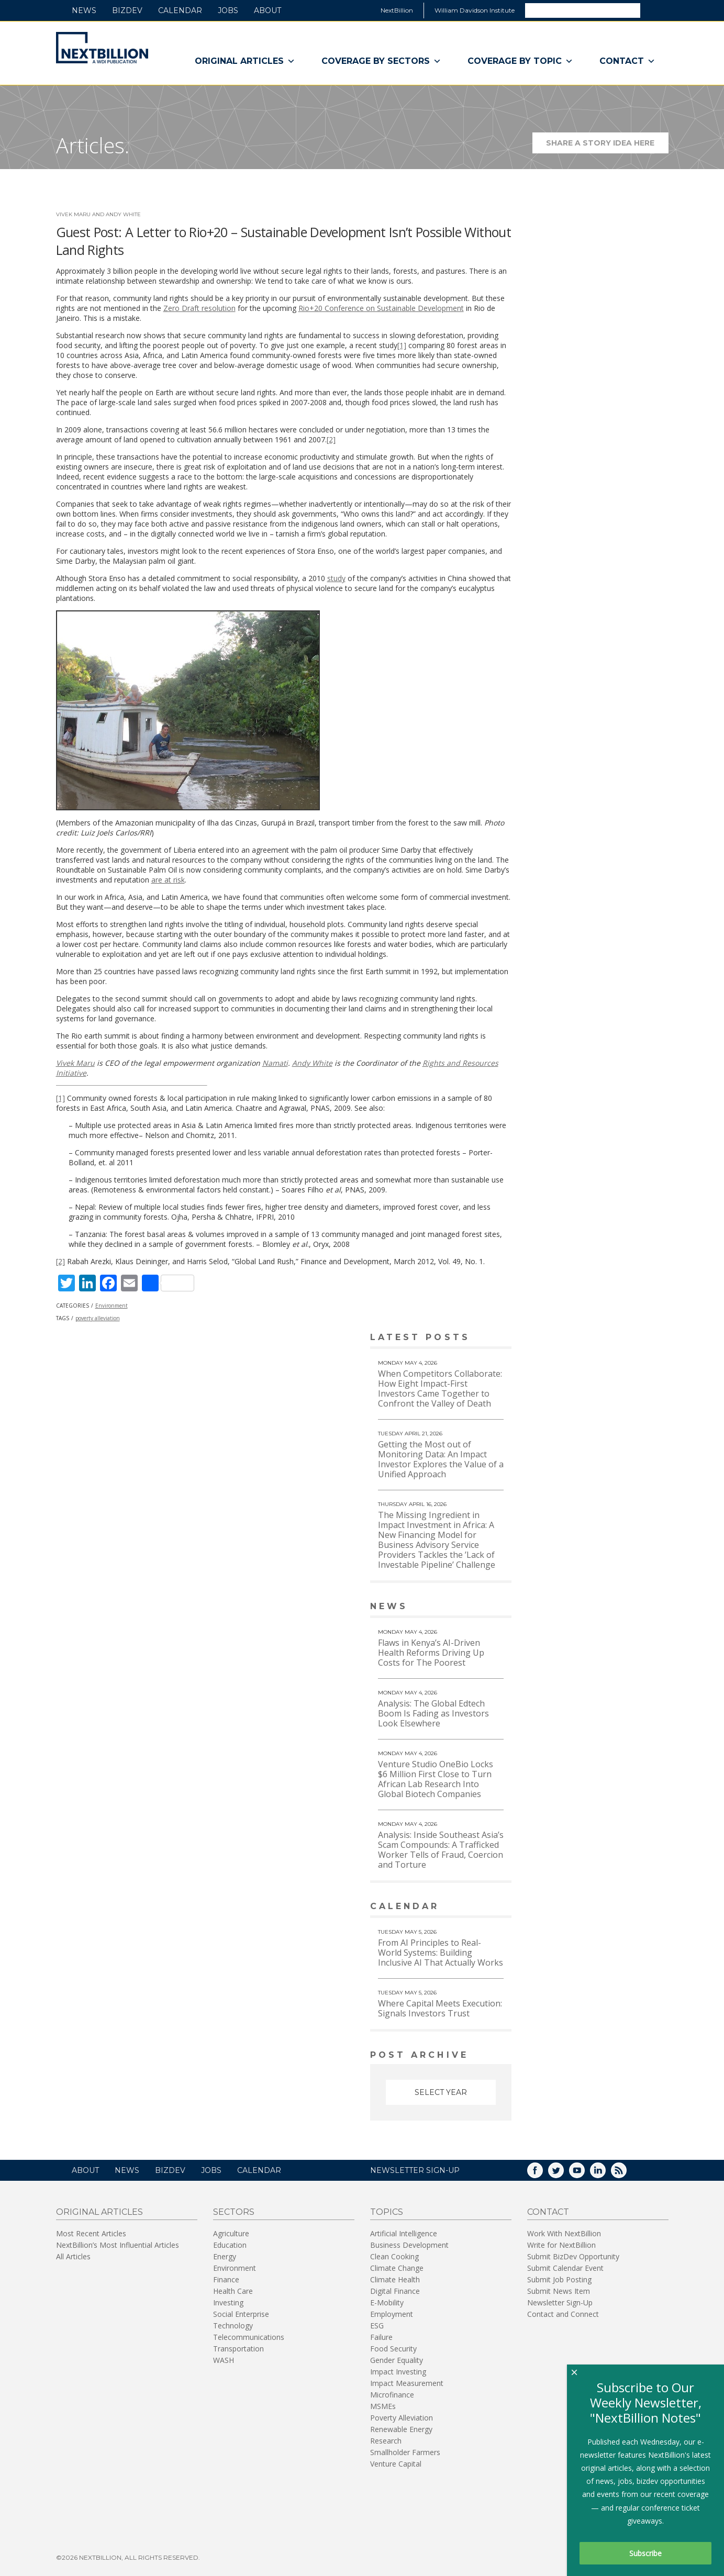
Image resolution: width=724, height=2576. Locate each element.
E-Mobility (387, 2301)
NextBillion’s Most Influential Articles (117, 2244)
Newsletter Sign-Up (560, 2301)
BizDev (127, 10)
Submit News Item (558, 2290)
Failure (381, 2336)
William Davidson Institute (475, 10)
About (267, 10)
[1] (401, 345)
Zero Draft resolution (199, 308)
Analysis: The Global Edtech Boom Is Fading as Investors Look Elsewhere (433, 1713)
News (84, 10)
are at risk (168, 880)
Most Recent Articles (91, 2232)
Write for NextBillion (561, 2244)
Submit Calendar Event (565, 2267)
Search (654, 10)
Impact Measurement (406, 2382)
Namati (275, 1063)
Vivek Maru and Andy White (98, 214)
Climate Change (397, 2267)
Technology (233, 2324)
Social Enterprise (241, 2313)
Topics (386, 2211)
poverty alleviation (97, 1318)
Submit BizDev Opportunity (573, 2255)
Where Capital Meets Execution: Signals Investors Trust (440, 2008)
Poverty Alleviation (401, 2417)
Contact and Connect (563, 2313)
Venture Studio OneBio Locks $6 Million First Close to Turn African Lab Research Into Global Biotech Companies (435, 1779)
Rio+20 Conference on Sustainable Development (381, 308)
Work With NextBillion (564, 2232)
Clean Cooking (394, 2255)
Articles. (92, 145)
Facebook (542, 2172)
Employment (391, 2313)
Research (386, 2440)
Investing (228, 2301)
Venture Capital (395, 2463)
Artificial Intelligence (403, 2232)
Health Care (233, 2290)
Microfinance (392, 2394)
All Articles (73, 2255)
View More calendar (477, 1907)
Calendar (180, 10)
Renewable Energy (401, 2428)
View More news (484, 1607)
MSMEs (383, 2405)
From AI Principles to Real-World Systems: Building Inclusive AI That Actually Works (440, 1952)
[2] (331, 439)
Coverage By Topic (520, 61)
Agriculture (231, 2232)
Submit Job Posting (559, 2278)
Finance (226, 2278)
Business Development (409, 2244)
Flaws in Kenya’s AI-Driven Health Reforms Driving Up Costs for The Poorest (431, 1652)
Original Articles (245, 61)
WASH (223, 2359)
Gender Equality (396, 2359)
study (336, 578)
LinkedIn (605, 2172)
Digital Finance (395, 2290)
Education (230, 2244)
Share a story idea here (607, 145)
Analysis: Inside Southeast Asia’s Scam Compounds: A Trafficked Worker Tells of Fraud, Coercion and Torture (441, 1849)
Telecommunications (248, 2336)
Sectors (233, 2211)
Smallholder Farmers (405, 2451)
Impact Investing (398, 2371)
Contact (627, 61)
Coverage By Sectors (381, 61)
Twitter (563, 2172)
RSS (626, 2172)
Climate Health (395, 2278)
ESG (377, 2324)
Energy (224, 2255)
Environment (111, 1305)
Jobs (228, 10)
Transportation (238, 2347)
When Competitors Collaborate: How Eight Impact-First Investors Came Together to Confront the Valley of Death (440, 1388)
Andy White (312, 1063)
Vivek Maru (75, 1063)
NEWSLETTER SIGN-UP (415, 2169)
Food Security (393, 2347)
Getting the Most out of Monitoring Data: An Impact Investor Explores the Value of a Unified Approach (441, 1459)
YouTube (584, 2172)
